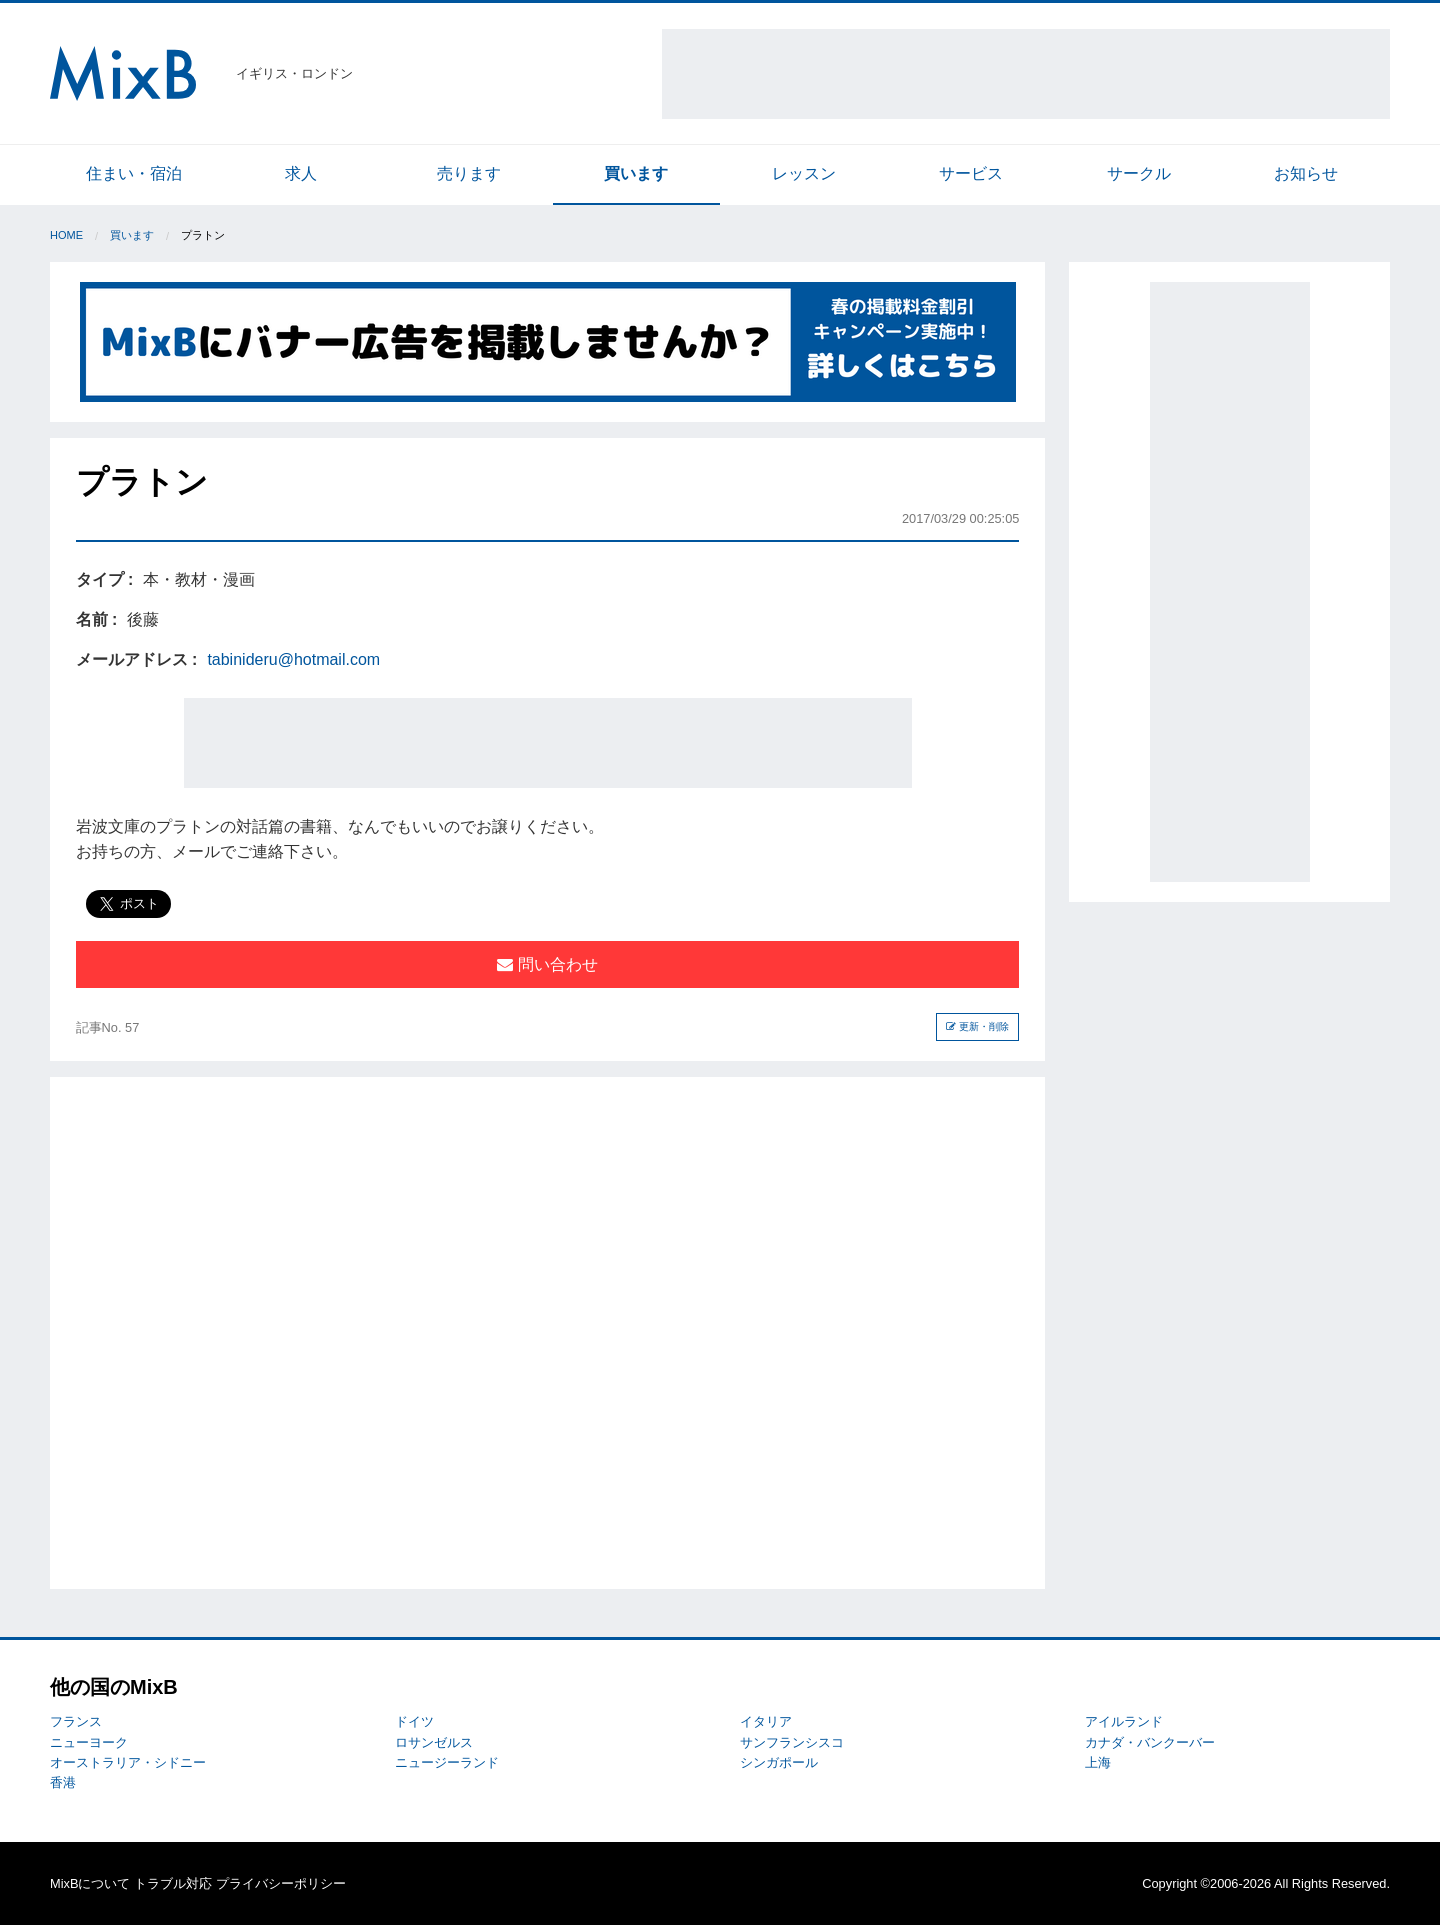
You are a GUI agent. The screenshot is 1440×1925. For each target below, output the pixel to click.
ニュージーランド (447, 1762)
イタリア (766, 1721)
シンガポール (779, 1762)
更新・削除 (977, 1026)
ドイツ (414, 1721)
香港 (63, 1782)
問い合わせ (547, 964)
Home (66, 235)
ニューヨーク (89, 1742)
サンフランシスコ (792, 1742)
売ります (469, 173)
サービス (971, 173)
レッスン (804, 173)
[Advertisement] (1026, 74)
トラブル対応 (173, 1883)
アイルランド (1124, 1721)
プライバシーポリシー (281, 1883)
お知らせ (1306, 173)
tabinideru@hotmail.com (293, 659)
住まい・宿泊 (134, 173)
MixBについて (90, 1883)
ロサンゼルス (434, 1742)
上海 (1098, 1762)
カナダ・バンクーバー (1150, 1742)
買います (636, 173)
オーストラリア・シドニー (128, 1762)
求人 (301, 173)
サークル (1139, 173)
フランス (76, 1721)
